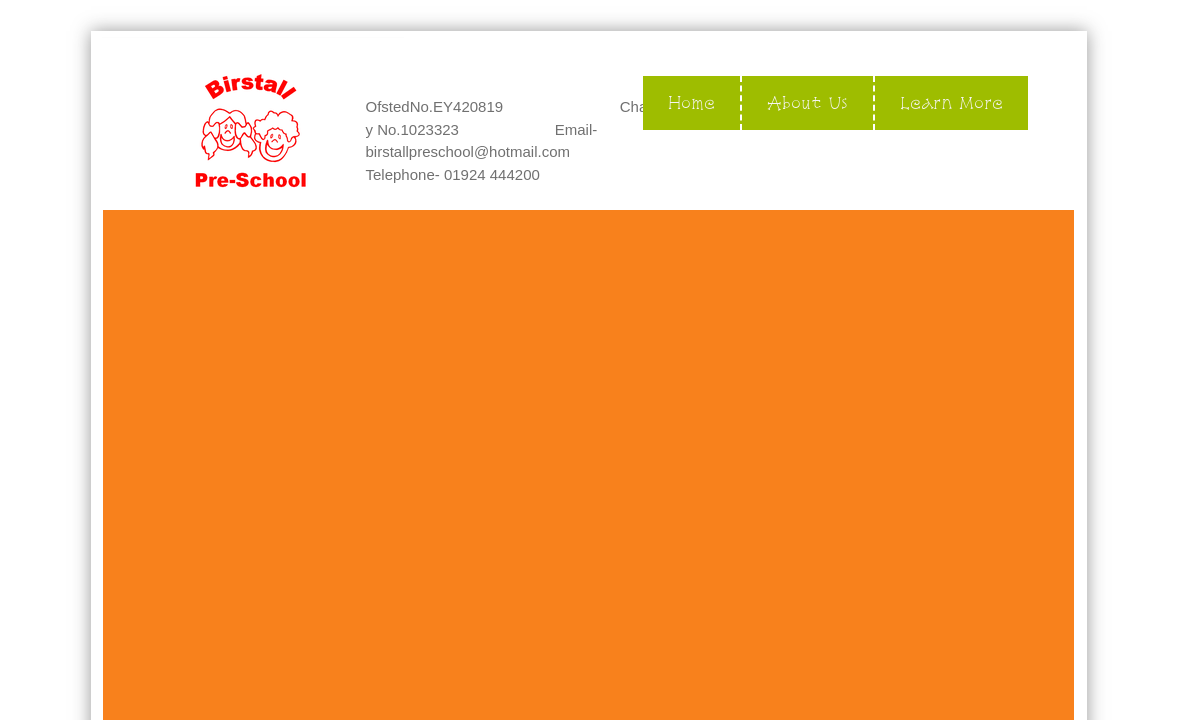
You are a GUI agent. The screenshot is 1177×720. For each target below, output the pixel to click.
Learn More (951, 102)
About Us (807, 102)
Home (691, 102)
